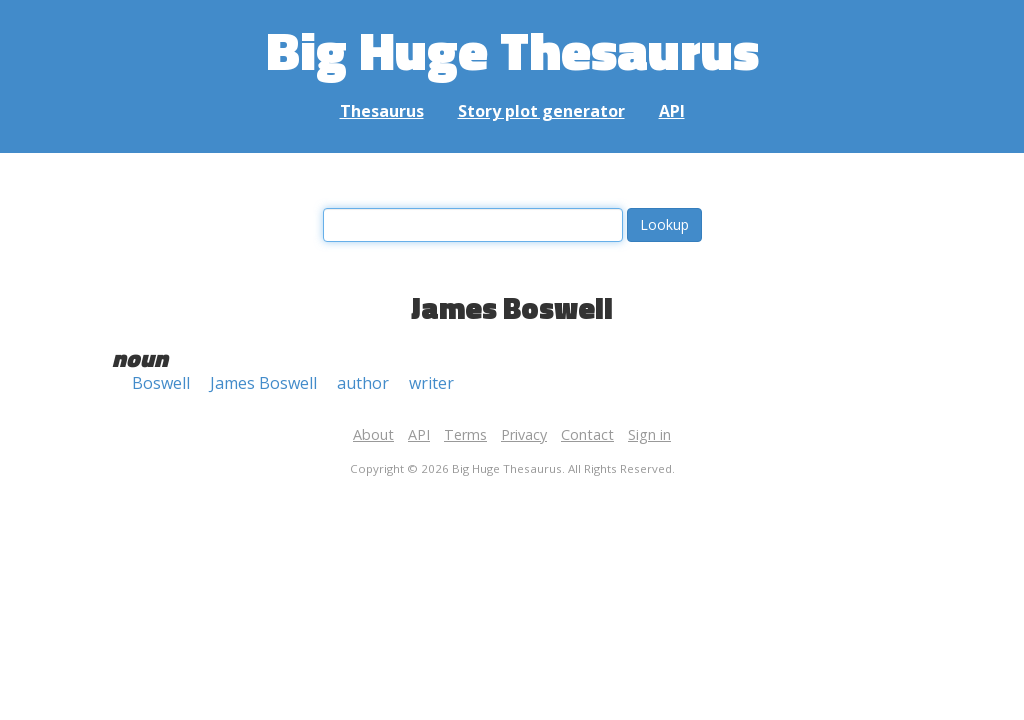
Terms (465, 434)
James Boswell (263, 383)
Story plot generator (541, 111)
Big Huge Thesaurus (512, 49)
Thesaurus (382, 111)
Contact (587, 434)
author (363, 383)
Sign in (649, 434)
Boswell (161, 383)
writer (431, 383)
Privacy (524, 434)
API (672, 111)
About (373, 434)
